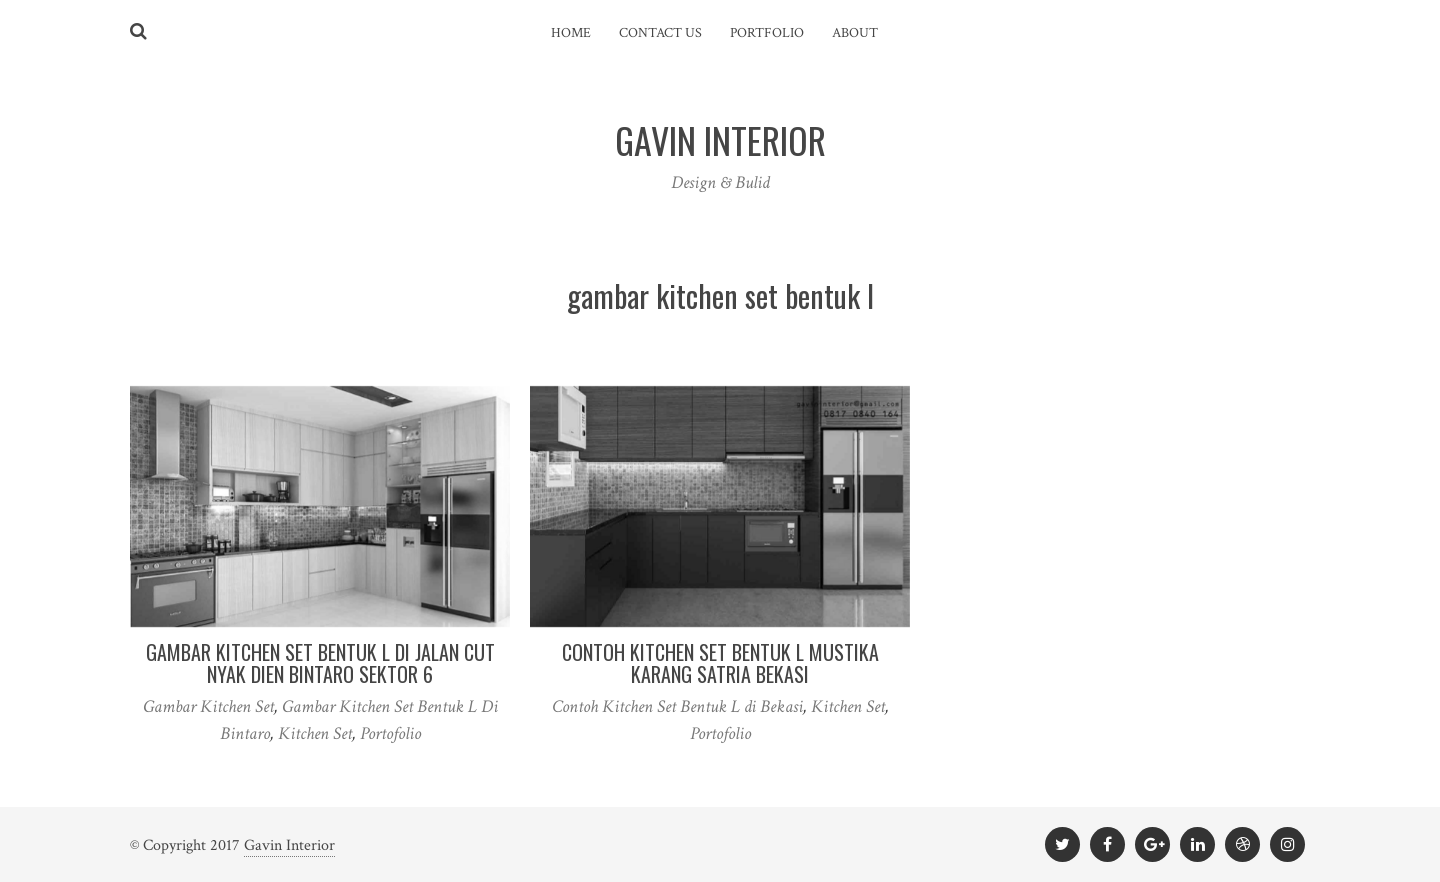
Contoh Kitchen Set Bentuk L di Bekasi (677, 706)
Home (571, 33)
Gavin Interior (289, 845)
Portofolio (390, 733)
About (855, 33)
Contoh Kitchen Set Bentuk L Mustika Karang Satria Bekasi (720, 663)
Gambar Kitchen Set (208, 706)
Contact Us (660, 33)
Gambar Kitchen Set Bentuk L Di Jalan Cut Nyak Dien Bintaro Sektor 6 (320, 663)
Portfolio (767, 33)
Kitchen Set (315, 733)
